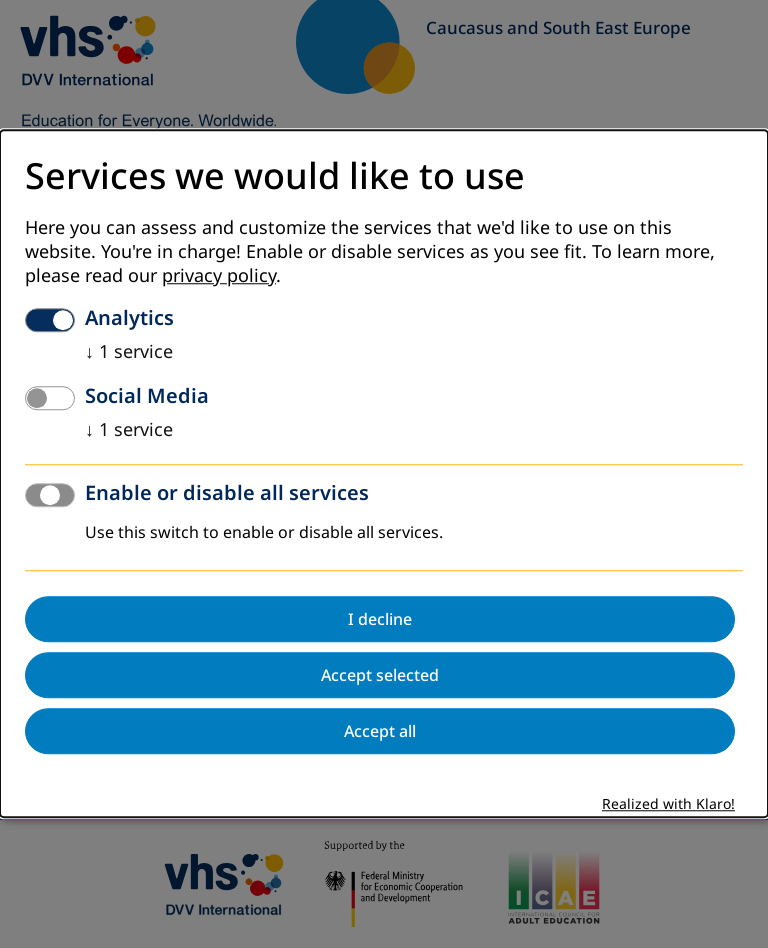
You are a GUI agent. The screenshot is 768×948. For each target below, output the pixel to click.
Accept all (380, 732)
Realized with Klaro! (668, 805)
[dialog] (384, 473)
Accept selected (380, 676)
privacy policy (219, 277)
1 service (129, 353)
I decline (380, 620)
